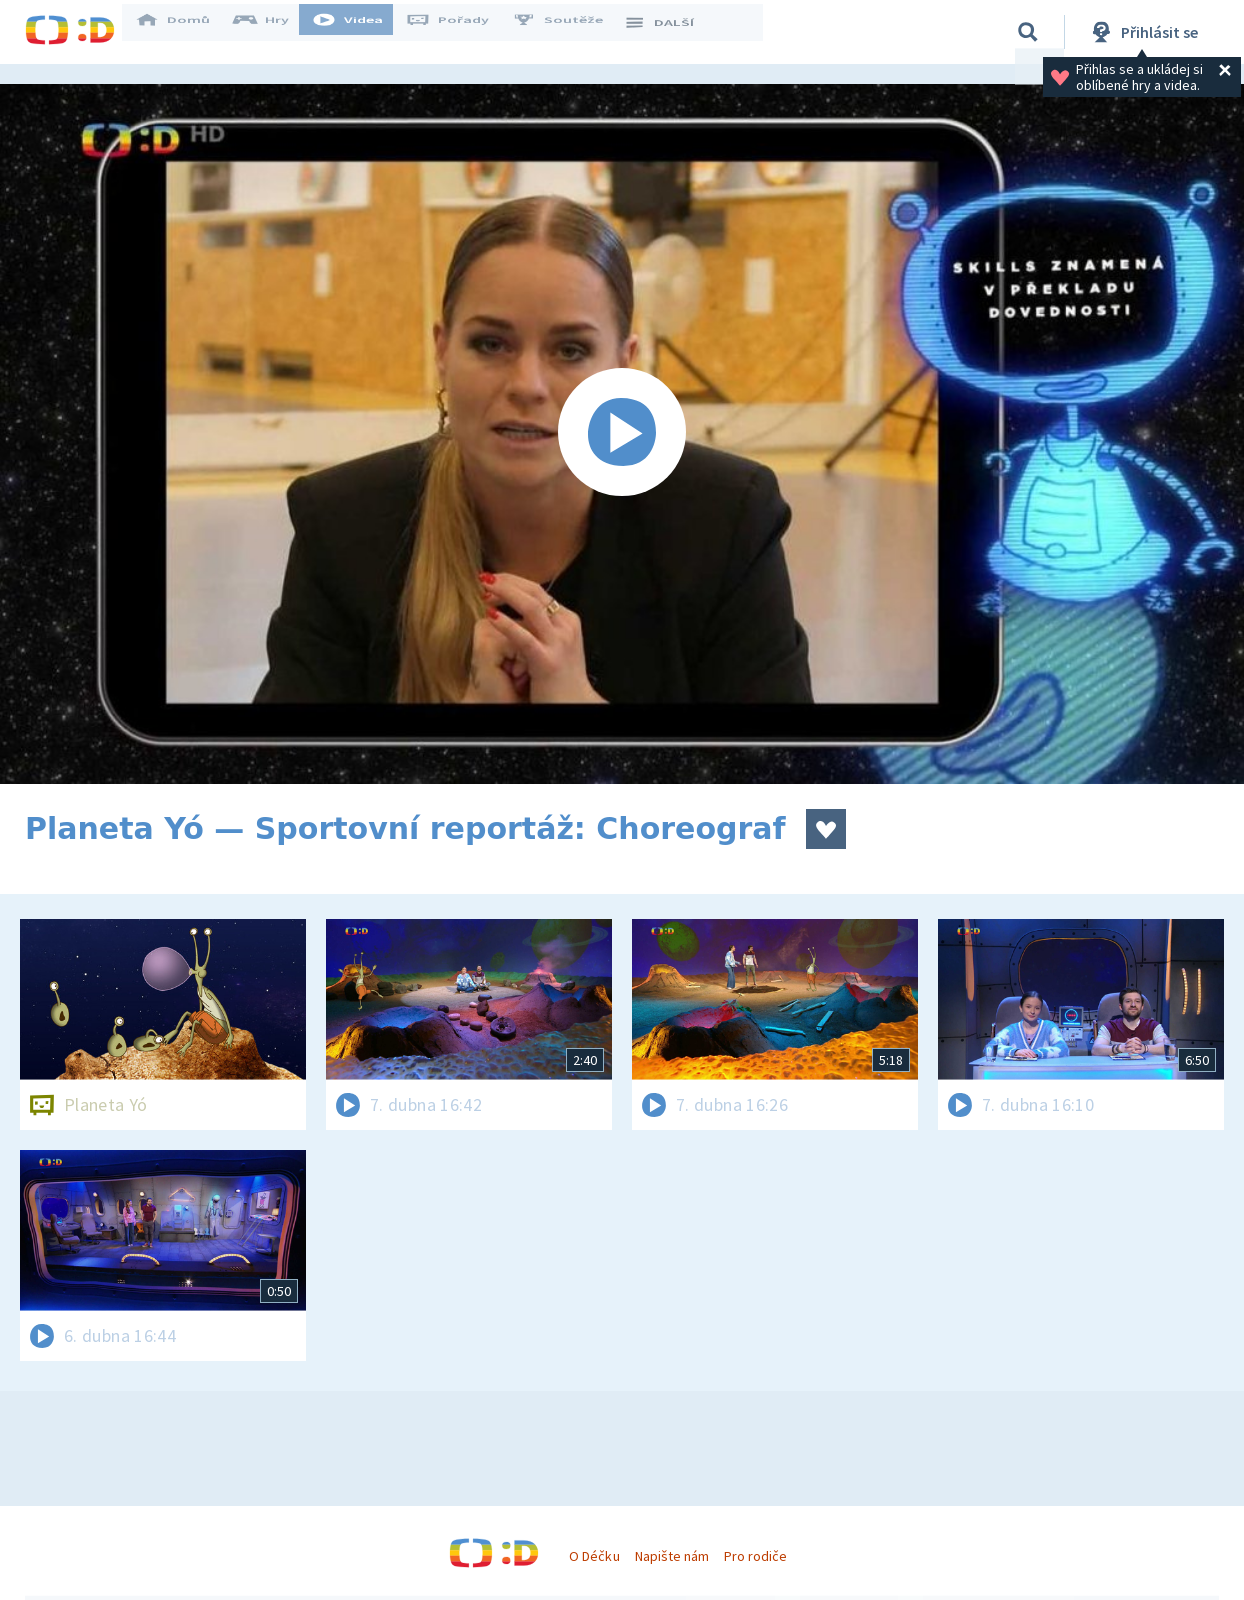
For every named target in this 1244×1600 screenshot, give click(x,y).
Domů (186, 32)
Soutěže (571, 32)
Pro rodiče (755, 1556)
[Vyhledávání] (1028, 32)
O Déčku (594, 1556)
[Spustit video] (622, 434)
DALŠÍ (671, 32)
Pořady (461, 32)
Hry (274, 32)
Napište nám (672, 1556)
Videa (361, 32)
